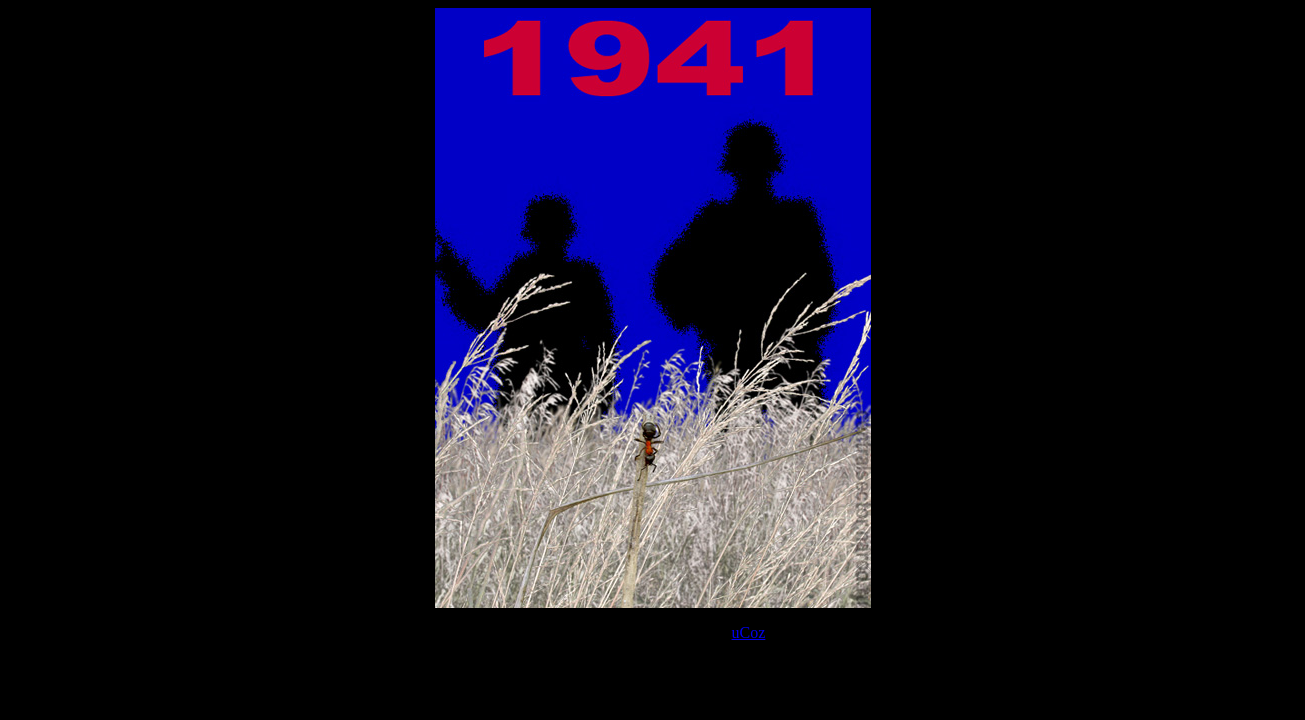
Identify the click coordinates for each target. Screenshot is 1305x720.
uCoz (749, 632)
